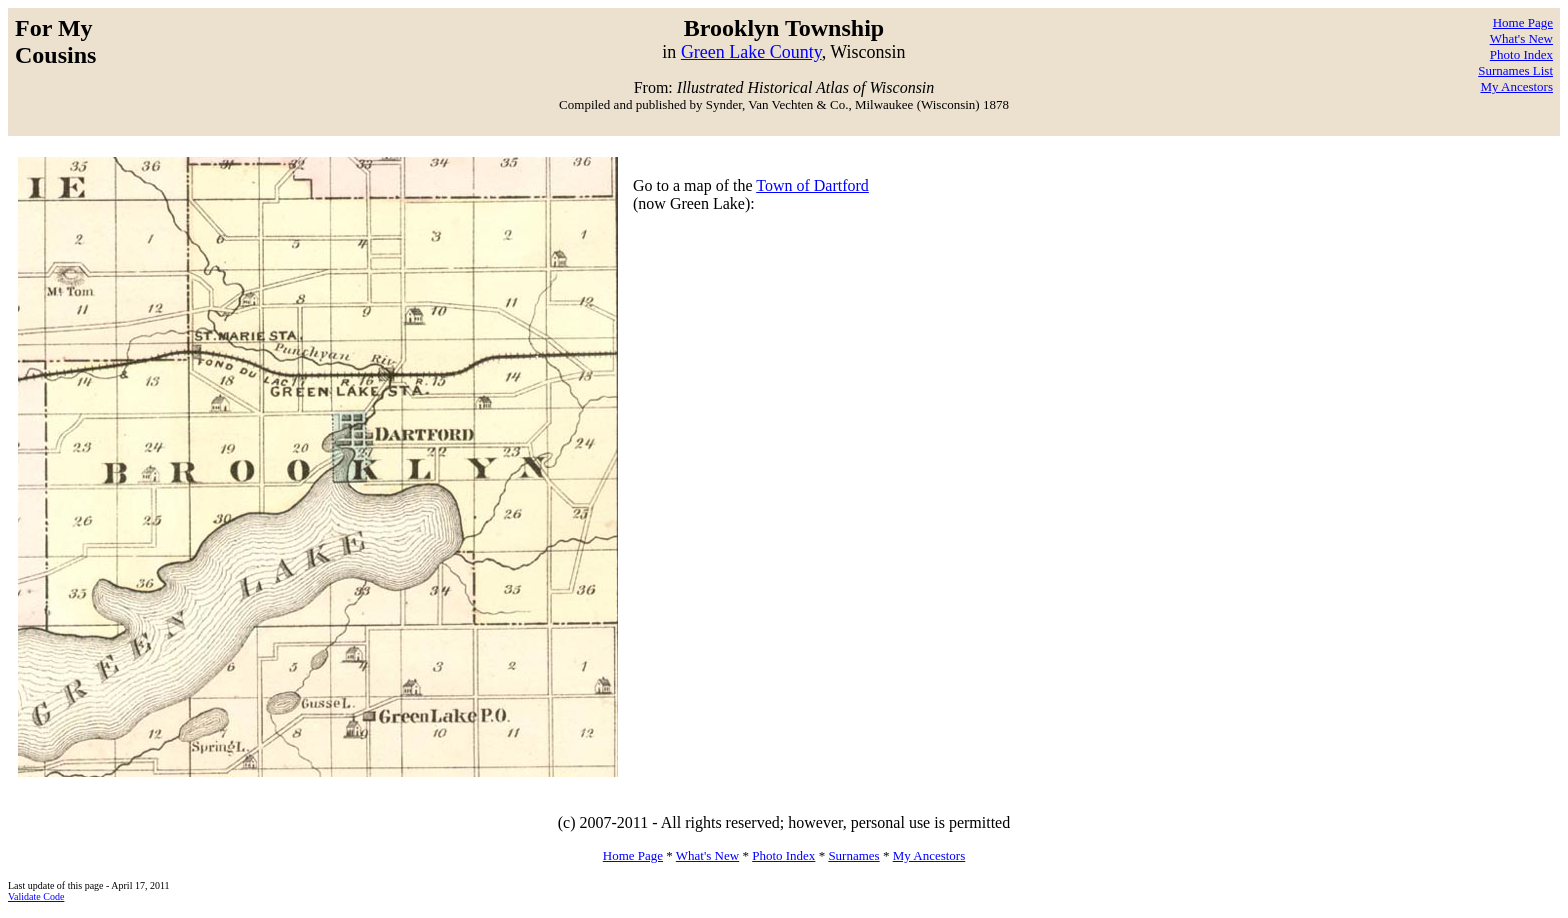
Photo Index (1521, 54)
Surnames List (1515, 70)
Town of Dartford (812, 185)
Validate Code (36, 896)
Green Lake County (751, 52)
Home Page (1523, 22)
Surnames (853, 855)
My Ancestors (1516, 86)
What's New (1521, 38)
